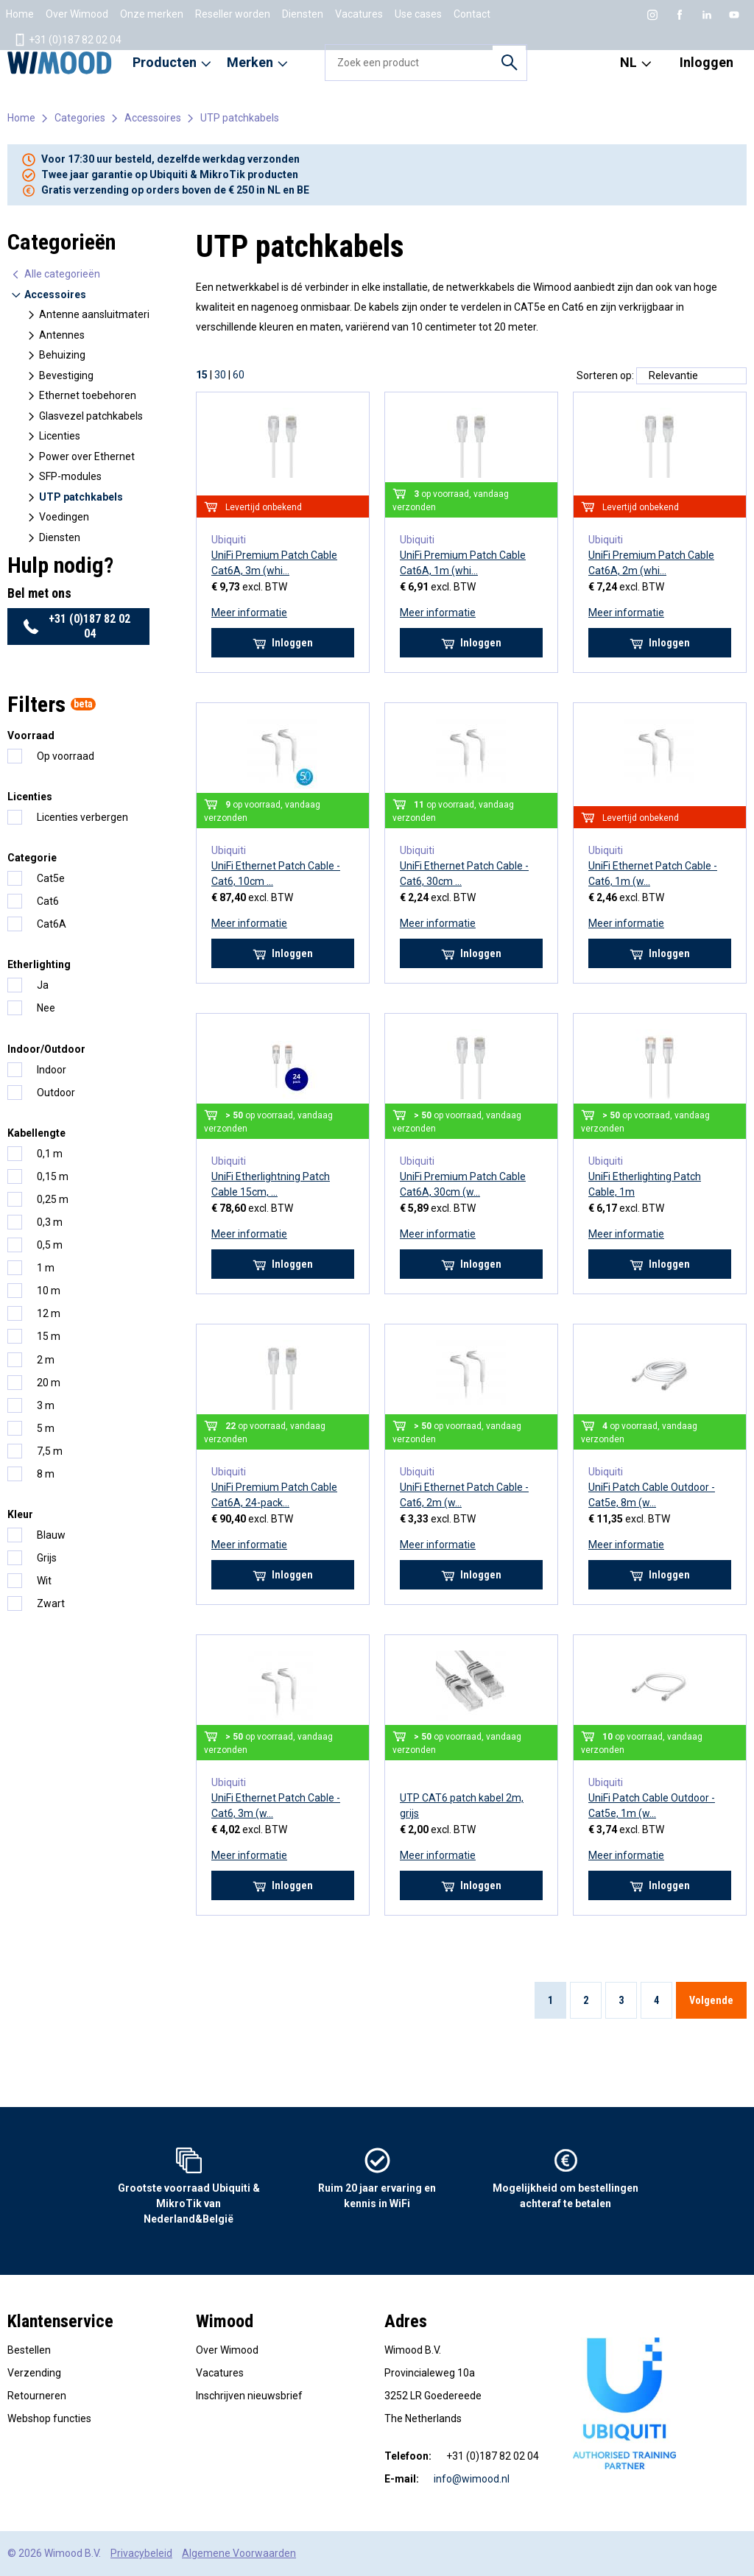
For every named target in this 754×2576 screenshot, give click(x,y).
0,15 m (52, 1176)
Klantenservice (60, 2321)
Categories (79, 118)
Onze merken (151, 14)
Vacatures (359, 14)
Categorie (32, 858)
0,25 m (52, 1199)
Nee (46, 1008)
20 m (48, 1382)
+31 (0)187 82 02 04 (67, 39)
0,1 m (50, 1154)
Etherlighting (39, 964)
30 (220, 375)
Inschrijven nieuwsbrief (249, 2396)
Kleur (20, 1514)
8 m (45, 1474)
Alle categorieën (55, 274)
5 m (45, 1428)
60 (238, 375)
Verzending (34, 2373)
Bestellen (29, 2350)
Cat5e (51, 878)
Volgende (711, 2000)
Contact (472, 14)
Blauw (51, 1535)
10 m (48, 1290)
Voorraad (30, 735)
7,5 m (50, 1451)
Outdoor (56, 1092)
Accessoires (152, 118)
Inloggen (706, 62)
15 (202, 375)
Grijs (47, 1558)
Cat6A (51, 924)
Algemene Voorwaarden (239, 2553)
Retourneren (36, 2396)
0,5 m (50, 1245)
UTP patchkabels (239, 118)
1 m (45, 1268)
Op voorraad (65, 756)
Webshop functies (49, 2418)
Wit (44, 1581)
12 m (48, 1313)
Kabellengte (36, 1133)
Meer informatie (249, 612)
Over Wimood (77, 14)
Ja (43, 985)
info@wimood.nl (472, 2479)
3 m (45, 1405)
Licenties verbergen (82, 817)
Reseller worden (232, 14)
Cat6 (48, 901)
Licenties (29, 796)
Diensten (302, 14)
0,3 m (50, 1222)
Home (20, 14)
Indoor (51, 1070)
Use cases (418, 14)
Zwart (51, 1603)
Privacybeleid (141, 2553)
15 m (48, 1336)
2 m (45, 1360)
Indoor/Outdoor (46, 1049)
